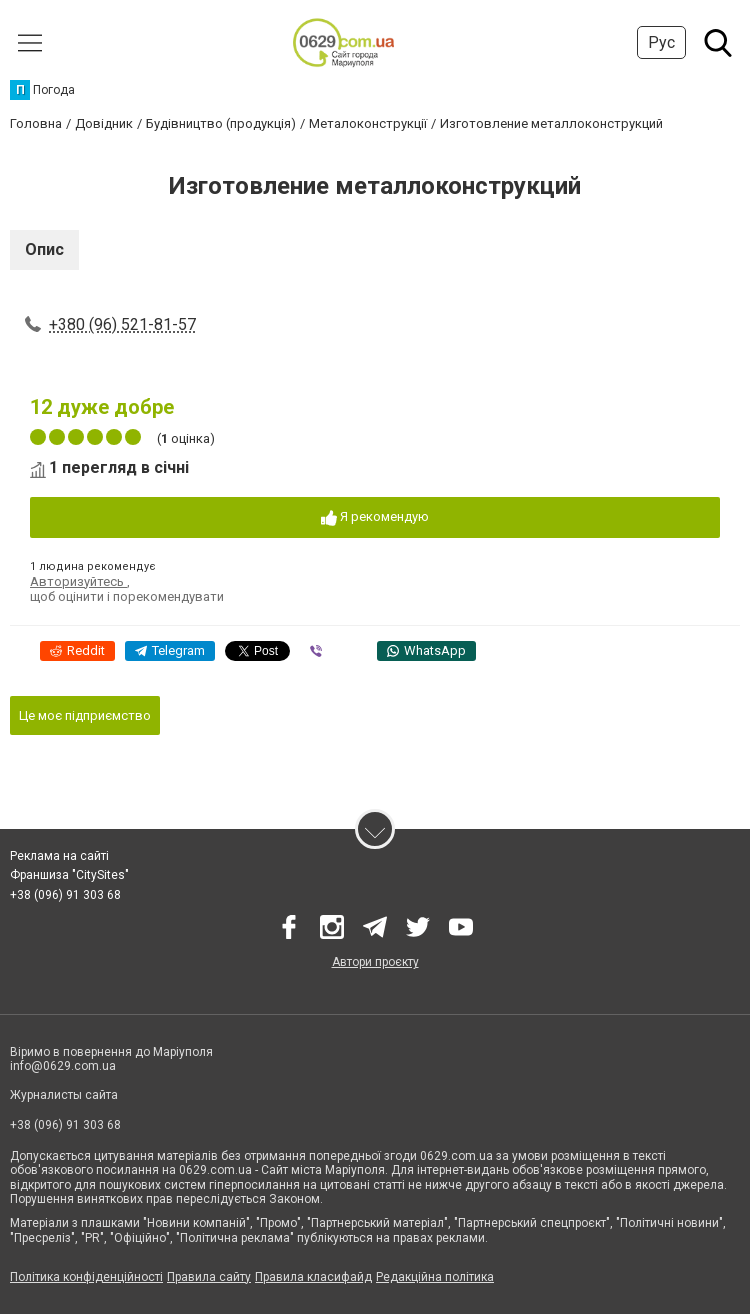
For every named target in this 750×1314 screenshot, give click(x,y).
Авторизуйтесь (78, 581)
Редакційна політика (435, 1277)
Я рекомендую (375, 517)
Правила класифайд (313, 1277)
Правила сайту (209, 1277)
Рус (661, 42)
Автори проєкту (375, 962)
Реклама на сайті (59, 856)
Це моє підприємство (85, 715)
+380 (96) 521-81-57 (122, 324)
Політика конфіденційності (86, 1277)
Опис (44, 249)
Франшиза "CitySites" (69, 875)
